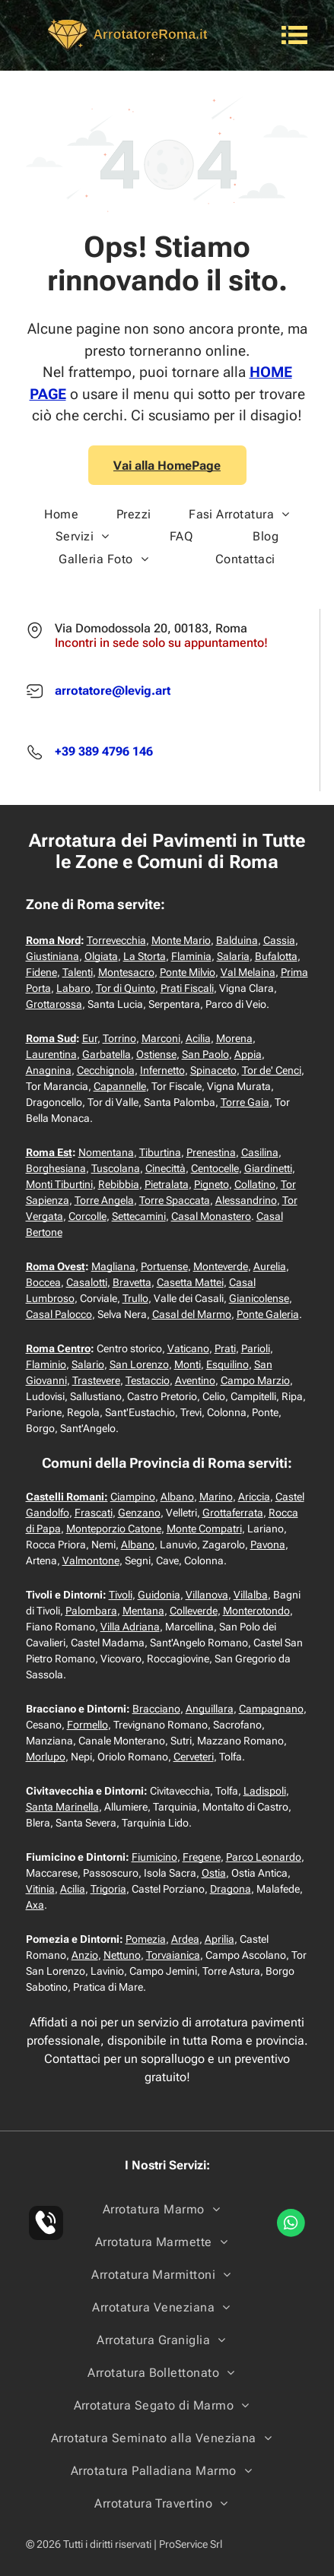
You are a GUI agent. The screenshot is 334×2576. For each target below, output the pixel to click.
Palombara (91, 1611)
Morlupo (45, 1757)
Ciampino (132, 1497)
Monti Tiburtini (59, 1184)
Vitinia (40, 1889)
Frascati (94, 1513)
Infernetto (162, 1070)
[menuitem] (61, 514)
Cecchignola (106, 1070)
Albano (177, 1497)
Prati (225, 1348)
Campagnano (271, 1709)
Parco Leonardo (263, 1857)
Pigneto (211, 1184)
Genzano (139, 1513)
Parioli (255, 1348)
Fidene (41, 972)
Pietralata (167, 1184)
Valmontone (90, 1560)
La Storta (144, 956)
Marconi (161, 1038)
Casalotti (86, 1282)
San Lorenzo (139, 1364)
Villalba (251, 1595)
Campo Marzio (255, 1380)
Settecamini (139, 1216)
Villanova (207, 1595)
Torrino (119, 1038)
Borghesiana (56, 1168)
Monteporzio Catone (113, 1528)
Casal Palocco (59, 1314)
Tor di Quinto (125, 988)
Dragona (230, 1889)
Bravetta (132, 1282)
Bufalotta (276, 956)
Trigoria (108, 1889)
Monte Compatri (204, 1528)
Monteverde (220, 1266)
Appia (248, 1054)
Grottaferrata (232, 1513)
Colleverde (194, 1611)
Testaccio (148, 1380)
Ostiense (156, 1054)
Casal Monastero (211, 1216)
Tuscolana (115, 1168)
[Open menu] (294, 35)
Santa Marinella (62, 1807)
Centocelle (215, 1168)
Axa (35, 1905)
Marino (216, 1497)
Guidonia (159, 1595)
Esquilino (227, 1364)
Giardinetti (268, 1168)
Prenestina (211, 1152)
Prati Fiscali (187, 988)
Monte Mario (181, 940)
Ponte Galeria (268, 1314)
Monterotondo (256, 1611)
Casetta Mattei (190, 1282)
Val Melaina (248, 972)
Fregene (202, 1857)
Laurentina (51, 1054)
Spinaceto (213, 1070)
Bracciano (156, 1709)
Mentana (143, 1611)
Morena (234, 1038)
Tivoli (120, 1595)
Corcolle (87, 1216)
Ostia (214, 1873)
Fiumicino (154, 1857)
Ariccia (254, 1497)
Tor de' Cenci (271, 1070)
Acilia (198, 1038)
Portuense (164, 1266)
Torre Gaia (245, 1102)
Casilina (259, 1152)
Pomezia (146, 1939)
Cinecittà (165, 1168)
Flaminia (191, 956)
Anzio (85, 1955)
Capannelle (120, 1086)
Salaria (233, 956)
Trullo (135, 1298)
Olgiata (101, 956)
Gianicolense (259, 1298)
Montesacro (126, 972)
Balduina (237, 940)
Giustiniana (52, 956)
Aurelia (269, 1266)
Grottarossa (54, 1004)
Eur (89, 1038)
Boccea (43, 1282)
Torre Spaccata (174, 1200)
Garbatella (106, 1054)
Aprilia (219, 1939)
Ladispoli (264, 1791)
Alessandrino (246, 1200)
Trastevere (96, 1380)
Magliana (113, 1266)
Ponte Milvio (187, 972)
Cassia (279, 940)
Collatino (254, 1184)
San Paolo (205, 1054)
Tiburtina (160, 1152)
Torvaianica (173, 1955)
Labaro (73, 988)
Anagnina (49, 1070)
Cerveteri (193, 1757)
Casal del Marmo (191, 1314)
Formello (87, 1725)
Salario (88, 1364)
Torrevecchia (116, 940)
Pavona (267, 1544)
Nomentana (106, 1152)
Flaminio (46, 1364)
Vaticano (188, 1348)
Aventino (195, 1380)
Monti (187, 1364)
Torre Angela (104, 1200)
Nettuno (122, 1955)
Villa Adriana (130, 1627)
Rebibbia (118, 1184)
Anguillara (210, 1709)
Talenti (77, 972)
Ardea (185, 1939)
